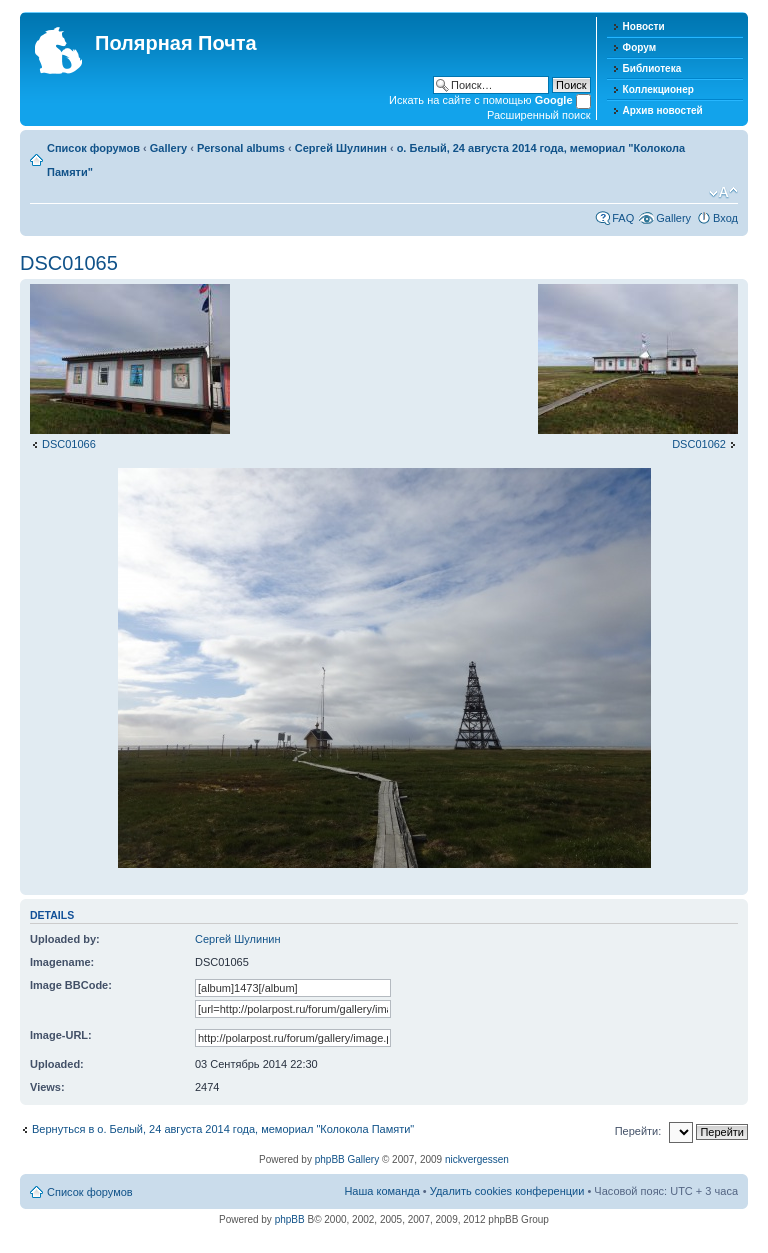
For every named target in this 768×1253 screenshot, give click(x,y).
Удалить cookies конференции (507, 1191)
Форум (639, 47)
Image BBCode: (71, 985)
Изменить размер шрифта (723, 193)
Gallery (168, 148)
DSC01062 (699, 444)
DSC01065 (69, 263)
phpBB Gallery (347, 1159)
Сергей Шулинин (341, 148)
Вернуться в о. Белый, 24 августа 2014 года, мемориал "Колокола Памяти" (223, 1129)
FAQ (623, 218)
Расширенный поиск (539, 115)
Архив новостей (663, 110)
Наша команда (381, 1191)
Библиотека (652, 68)
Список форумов (93, 148)
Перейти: (638, 1131)
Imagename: (62, 962)
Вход (725, 218)
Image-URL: (61, 1035)
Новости (644, 26)
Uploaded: (57, 1064)
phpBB (290, 1219)
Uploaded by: (65, 939)
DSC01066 (69, 444)
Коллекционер (658, 89)
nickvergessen (477, 1159)
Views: (47, 1087)
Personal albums (241, 148)
